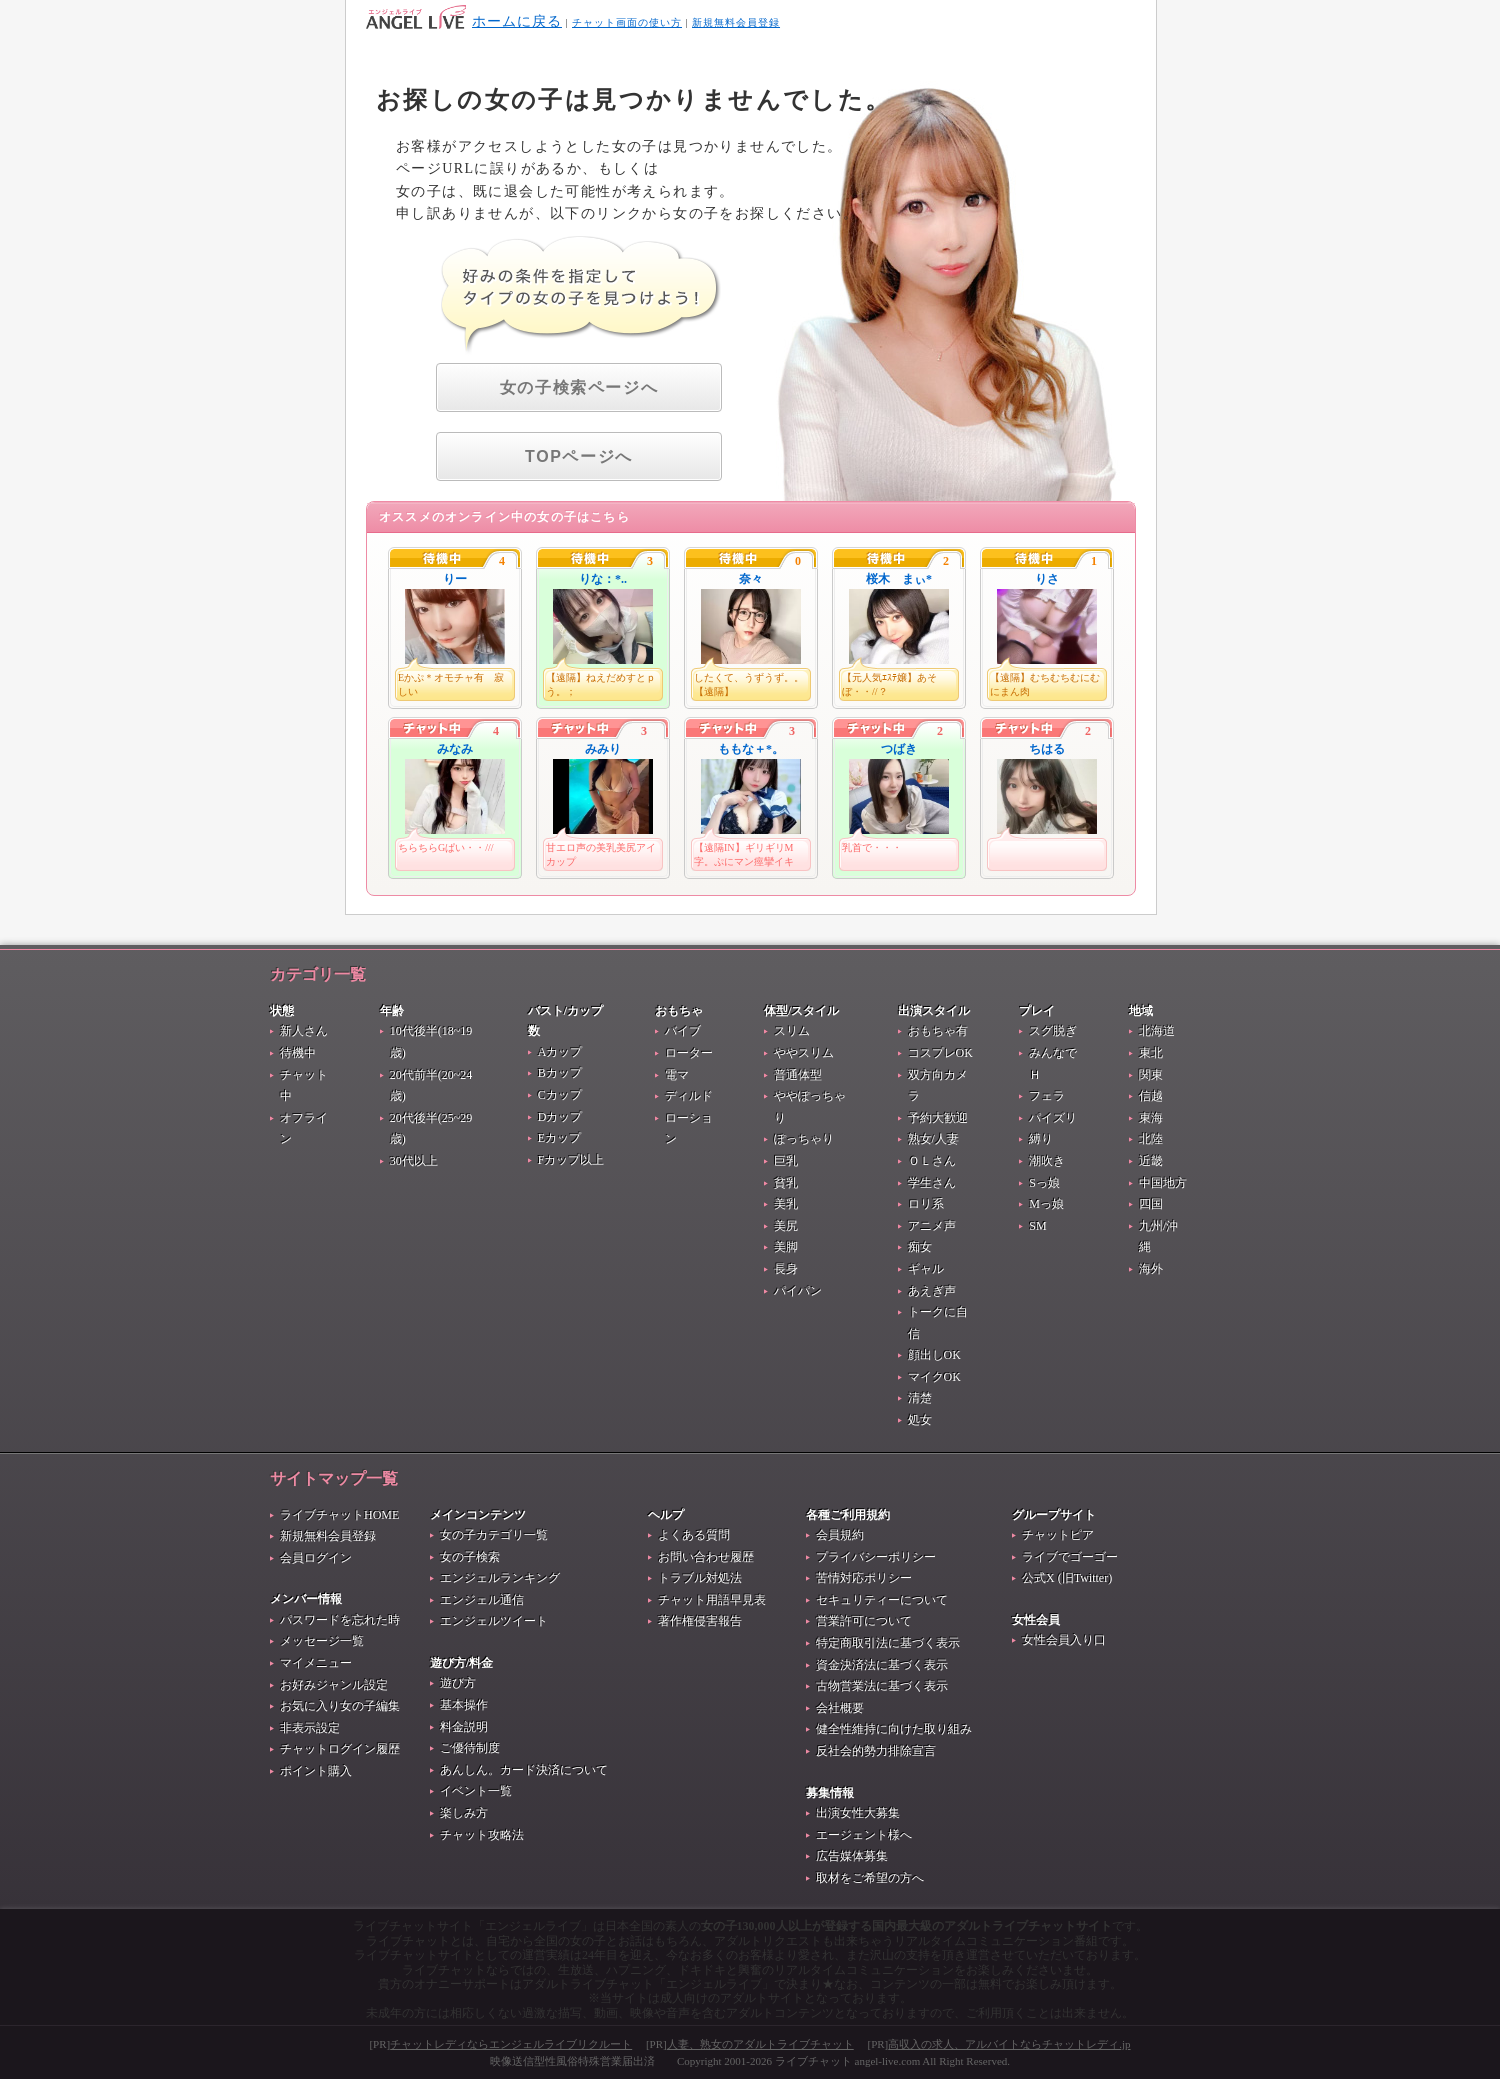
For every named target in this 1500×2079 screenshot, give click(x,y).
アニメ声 (932, 1226)
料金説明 (464, 1727)
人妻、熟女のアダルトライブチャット (760, 2044)
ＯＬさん (932, 1161)
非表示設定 (310, 1728)
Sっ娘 (1044, 1183)
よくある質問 (694, 1535)
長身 (786, 1269)
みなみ (455, 749)
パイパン (798, 1291)
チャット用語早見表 (712, 1600)
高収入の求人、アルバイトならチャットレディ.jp (1009, 2044)
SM (1037, 1226)
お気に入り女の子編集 (340, 1706)
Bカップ (560, 1073)
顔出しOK (934, 1355)
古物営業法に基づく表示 (882, 1686)
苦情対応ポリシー (864, 1578)
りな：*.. (603, 579)
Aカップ (560, 1052)
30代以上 (414, 1161)
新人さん (304, 1031)
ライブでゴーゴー (1070, 1557)
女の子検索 (470, 1557)
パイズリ (1053, 1118)
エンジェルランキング (500, 1578)
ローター (689, 1053)
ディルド (689, 1096)
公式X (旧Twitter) (1067, 1578)
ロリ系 (926, 1204)
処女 (920, 1420)
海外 (1151, 1269)
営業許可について (864, 1621)
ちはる (1047, 749)
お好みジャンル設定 (334, 1685)
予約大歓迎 (938, 1118)
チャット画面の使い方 (627, 22)
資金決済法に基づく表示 (882, 1665)
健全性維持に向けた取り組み (894, 1729)
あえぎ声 (932, 1291)
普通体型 (798, 1075)
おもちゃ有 (938, 1031)
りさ (1047, 579)
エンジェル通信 (482, 1600)
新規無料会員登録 (736, 22)
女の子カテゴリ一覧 (494, 1535)
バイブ (683, 1031)
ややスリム (804, 1053)
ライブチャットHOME (339, 1515)
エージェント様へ (864, 1835)
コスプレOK (940, 1053)
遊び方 (458, 1683)
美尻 (786, 1226)
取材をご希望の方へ (870, 1878)
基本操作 (464, 1705)
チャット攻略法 (482, 1835)
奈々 (751, 579)
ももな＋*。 (751, 749)
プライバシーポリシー (876, 1557)
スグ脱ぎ (1053, 1031)
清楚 (920, 1398)
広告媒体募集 (852, 1856)
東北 (1151, 1053)
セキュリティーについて (882, 1600)
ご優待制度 (470, 1748)
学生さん (932, 1183)
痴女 (920, 1247)
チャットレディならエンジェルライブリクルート (511, 2044)
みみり (603, 749)
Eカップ (559, 1138)
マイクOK (934, 1377)
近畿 (1151, 1161)
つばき (899, 749)
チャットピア (1058, 1535)
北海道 (1157, 1031)
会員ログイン (316, 1558)
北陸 (1151, 1139)
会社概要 (840, 1708)
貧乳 (786, 1183)
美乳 (786, 1204)
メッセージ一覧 (322, 1641)
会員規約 (840, 1535)
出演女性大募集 (858, 1813)
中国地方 (1163, 1183)
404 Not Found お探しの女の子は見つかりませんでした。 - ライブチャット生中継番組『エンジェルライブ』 (416, 17)
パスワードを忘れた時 (340, 1620)
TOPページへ (579, 456)
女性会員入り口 (1064, 1640)
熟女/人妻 (933, 1139)
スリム (792, 1031)
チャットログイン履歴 (340, 1749)
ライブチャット (813, 2061)
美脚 (786, 1247)
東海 (1151, 1118)
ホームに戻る (517, 21)
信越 (1151, 1096)
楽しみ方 (464, 1813)
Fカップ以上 (571, 1160)
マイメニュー (316, 1663)
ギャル (926, 1269)
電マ (677, 1075)
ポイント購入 (316, 1771)
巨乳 (786, 1161)
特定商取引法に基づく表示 (888, 1643)
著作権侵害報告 (700, 1621)
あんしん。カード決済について (524, 1770)
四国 (1151, 1204)
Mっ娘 (1046, 1204)
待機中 (298, 1053)
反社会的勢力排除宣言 (876, 1751)
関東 (1151, 1075)
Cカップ (560, 1095)
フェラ (1047, 1096)
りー (455, 579)
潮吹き (1047, 1161)
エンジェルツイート (494, 1621)
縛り (1041, 1139)
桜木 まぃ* (899, 579)
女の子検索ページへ (579, 387)
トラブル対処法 (700, 1578)
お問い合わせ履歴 (706, 1557)
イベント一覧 (476, 1791)
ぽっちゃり (804, 1139)
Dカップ (560, 1117)
